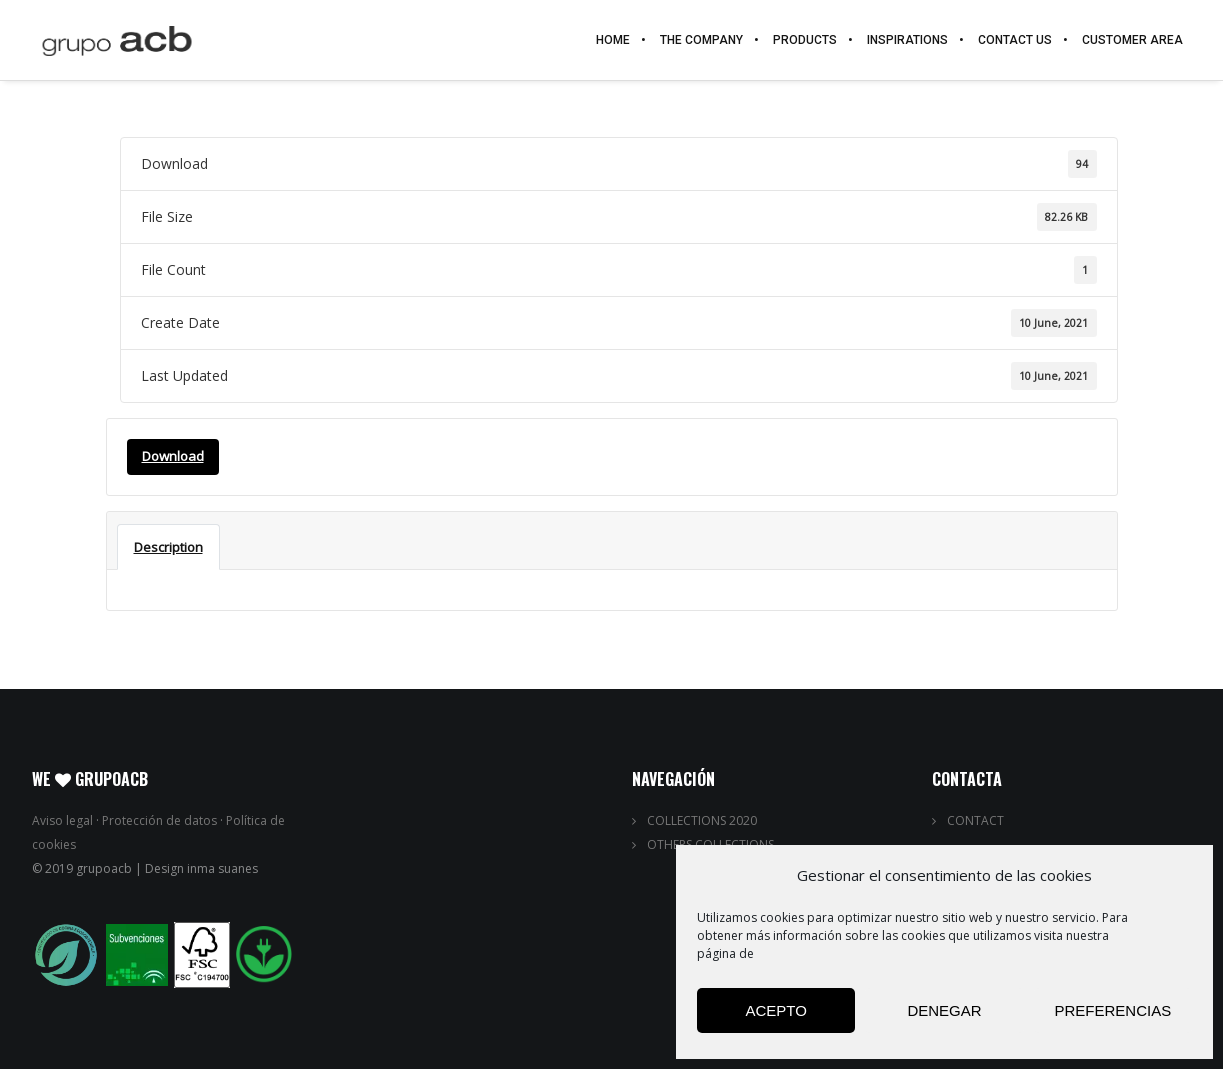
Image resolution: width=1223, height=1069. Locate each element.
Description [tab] (168, 547)
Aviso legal (62, 820)
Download (173, 456)
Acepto (775, 1010)
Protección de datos (159, 820)
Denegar (944, 1010)
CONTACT (975, 820)
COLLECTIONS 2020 (702, 820)
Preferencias (1112, 1010)
